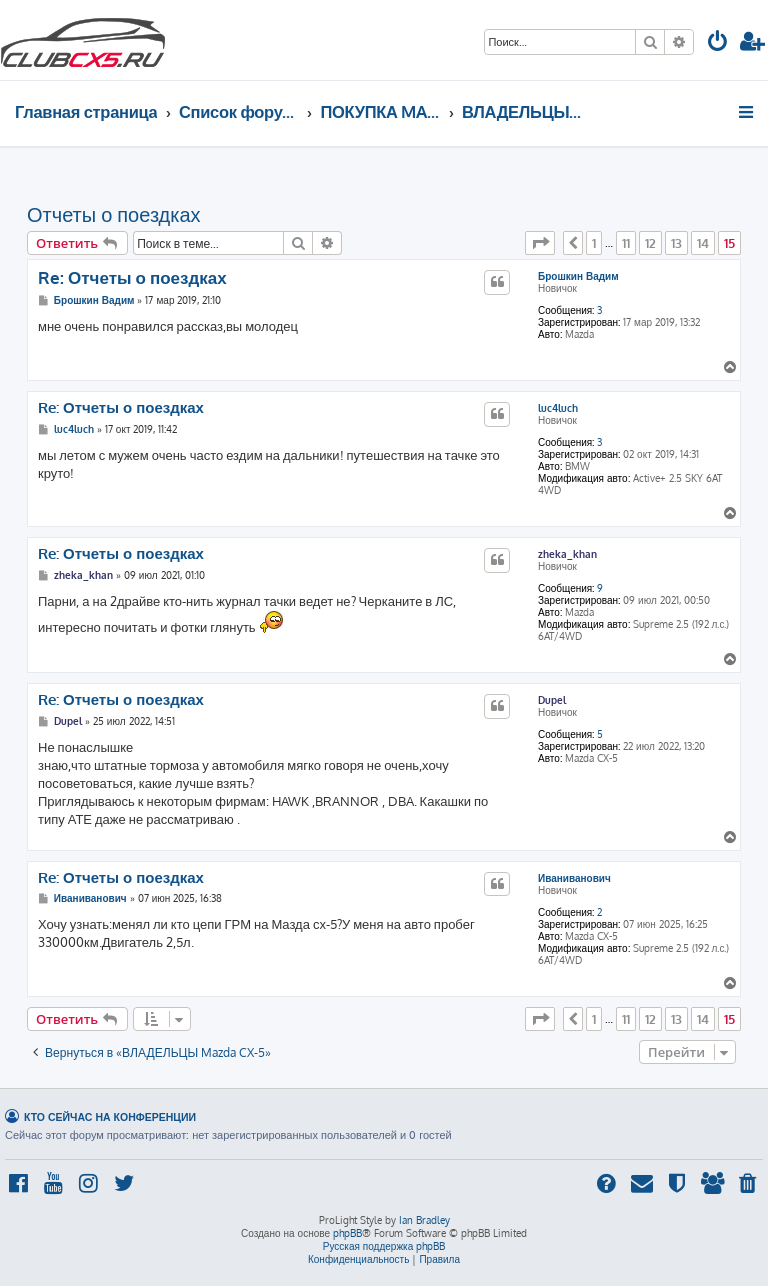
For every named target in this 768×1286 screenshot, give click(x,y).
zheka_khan (567, 554)
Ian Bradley (424, 1220)
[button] (540, 243)
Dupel (552, 700)
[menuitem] (718, 43)
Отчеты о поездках (114, 214)
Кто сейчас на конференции (110, 1116)
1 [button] (594, 243)
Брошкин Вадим (578, 276)
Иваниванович (574, 878)
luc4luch (558, 408)
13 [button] (676, 243)
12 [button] (650, 243)
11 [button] (626, 243)
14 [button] (703, 243)
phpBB (347, 1233)
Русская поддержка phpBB (384, 1246)
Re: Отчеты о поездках (132, 277)
